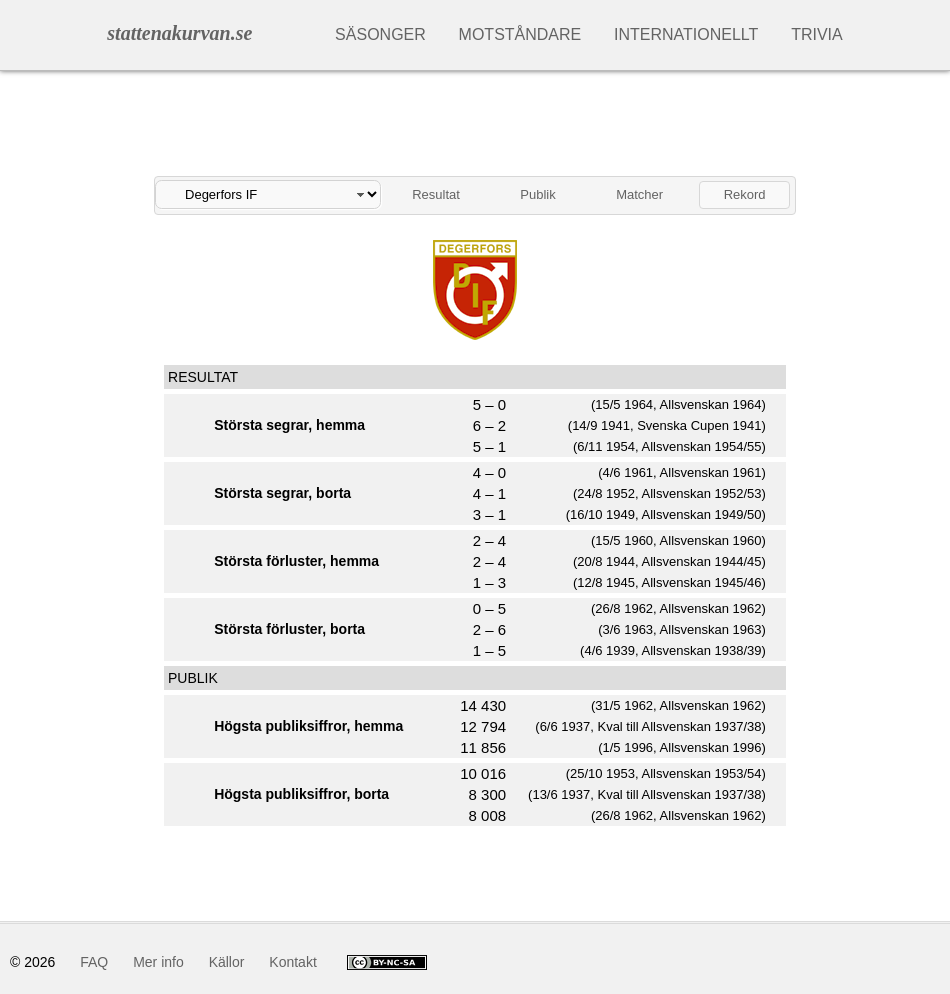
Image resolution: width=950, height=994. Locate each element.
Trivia (817, 34)
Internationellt (686, 34)
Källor (227, 962)
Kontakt (292, 962)
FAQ (94, 962)
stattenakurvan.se (179, 33)
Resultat (436, 194)
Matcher (639, 194)
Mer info (158, 962)
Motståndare (520, 34)
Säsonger (380, 34)
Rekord (745, 194)
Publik (537, 194)
